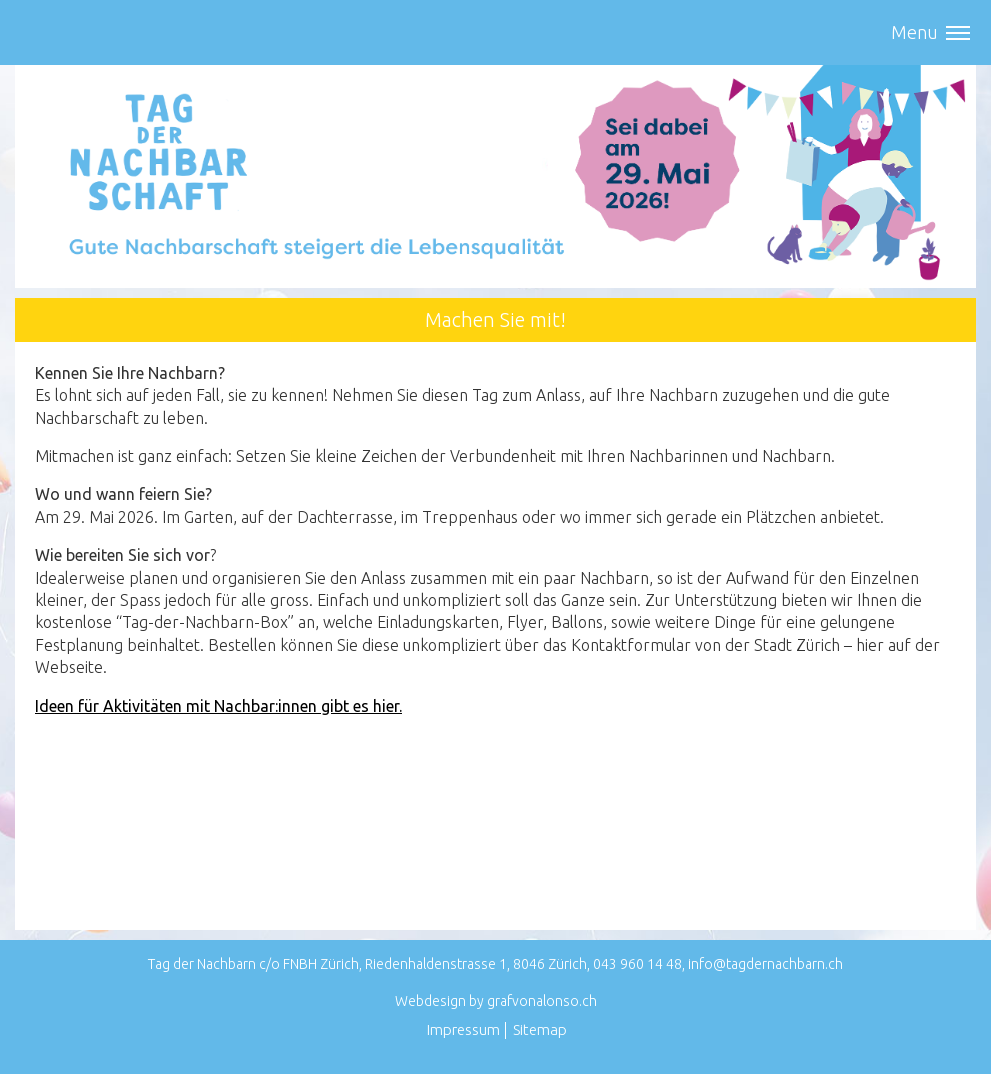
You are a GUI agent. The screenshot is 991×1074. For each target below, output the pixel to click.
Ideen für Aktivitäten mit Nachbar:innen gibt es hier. (218, 706)
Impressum (463, 1029)
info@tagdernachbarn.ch (765, 964)
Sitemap (540, 1029)
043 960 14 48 (637, 964)
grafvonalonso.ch (542, 1001)
